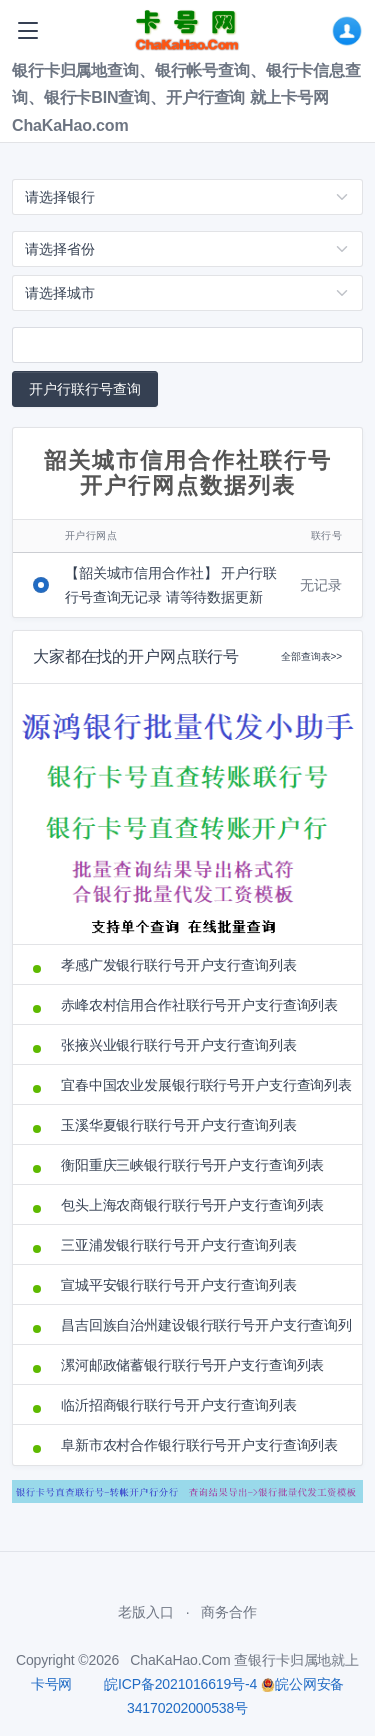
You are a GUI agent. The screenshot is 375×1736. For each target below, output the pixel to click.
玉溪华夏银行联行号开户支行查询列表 (179, 1125)
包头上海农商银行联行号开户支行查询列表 (192, 1205)
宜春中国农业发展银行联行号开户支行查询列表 (201, 1085)
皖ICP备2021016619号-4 (180, 1684)
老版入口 (145, 1612)
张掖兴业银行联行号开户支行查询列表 (179, 1045)
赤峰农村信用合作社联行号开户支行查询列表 (199, 1005)
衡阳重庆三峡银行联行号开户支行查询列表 (192, 1165)
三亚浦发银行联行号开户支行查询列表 (179, 1245)
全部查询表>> (311, 656)
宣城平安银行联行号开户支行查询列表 (179, 1285)
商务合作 (228, 1612)
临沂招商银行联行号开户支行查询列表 (179, 1405)
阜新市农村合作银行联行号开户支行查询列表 (199, 1445)
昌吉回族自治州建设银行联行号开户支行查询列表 (201, 1325)
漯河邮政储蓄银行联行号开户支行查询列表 (192, 1365)
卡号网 (52, 1684)
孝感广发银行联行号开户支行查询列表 (179, 965)
